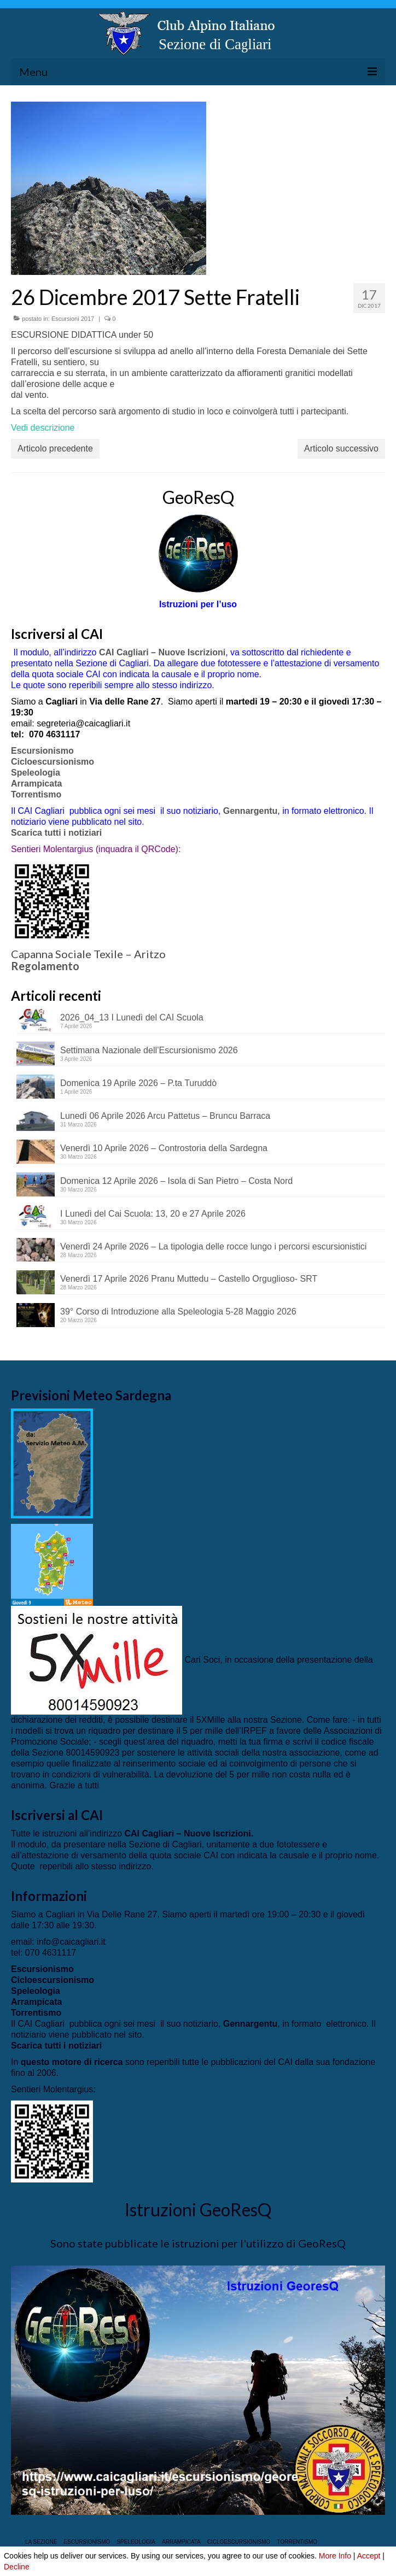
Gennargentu (250, 810)
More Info (335, 2555)
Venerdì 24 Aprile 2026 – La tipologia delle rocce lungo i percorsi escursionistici (213, 1246)
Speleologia (35, 772)
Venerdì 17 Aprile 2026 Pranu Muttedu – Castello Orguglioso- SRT (188, 1278)
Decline (17, 2566)
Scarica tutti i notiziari (57, 832)
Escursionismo (42, 750)
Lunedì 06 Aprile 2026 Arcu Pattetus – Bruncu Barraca (165, 1115)
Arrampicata (36, 783)
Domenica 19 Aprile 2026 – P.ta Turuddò (138, 1083)
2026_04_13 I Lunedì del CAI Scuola (131, 1017)
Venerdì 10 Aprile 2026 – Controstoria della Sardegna (163, 1148)
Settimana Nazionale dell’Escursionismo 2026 (149, 1050)
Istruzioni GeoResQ (198, 2209)
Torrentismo (36, 794)
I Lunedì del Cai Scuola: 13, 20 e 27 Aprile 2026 (153, 1213)
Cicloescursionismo (52, 761)
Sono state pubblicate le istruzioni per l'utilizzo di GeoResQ (198, 2243)
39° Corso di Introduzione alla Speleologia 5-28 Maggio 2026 (178, 1311)
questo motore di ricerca (72, 2062)
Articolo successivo (341, 448)
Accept (369, 2555)
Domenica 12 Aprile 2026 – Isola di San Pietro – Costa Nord (176, 1181)
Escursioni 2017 (72, 318)
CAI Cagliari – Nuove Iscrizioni (162, 652)
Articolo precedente (55, 448)
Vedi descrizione (43, 427)
